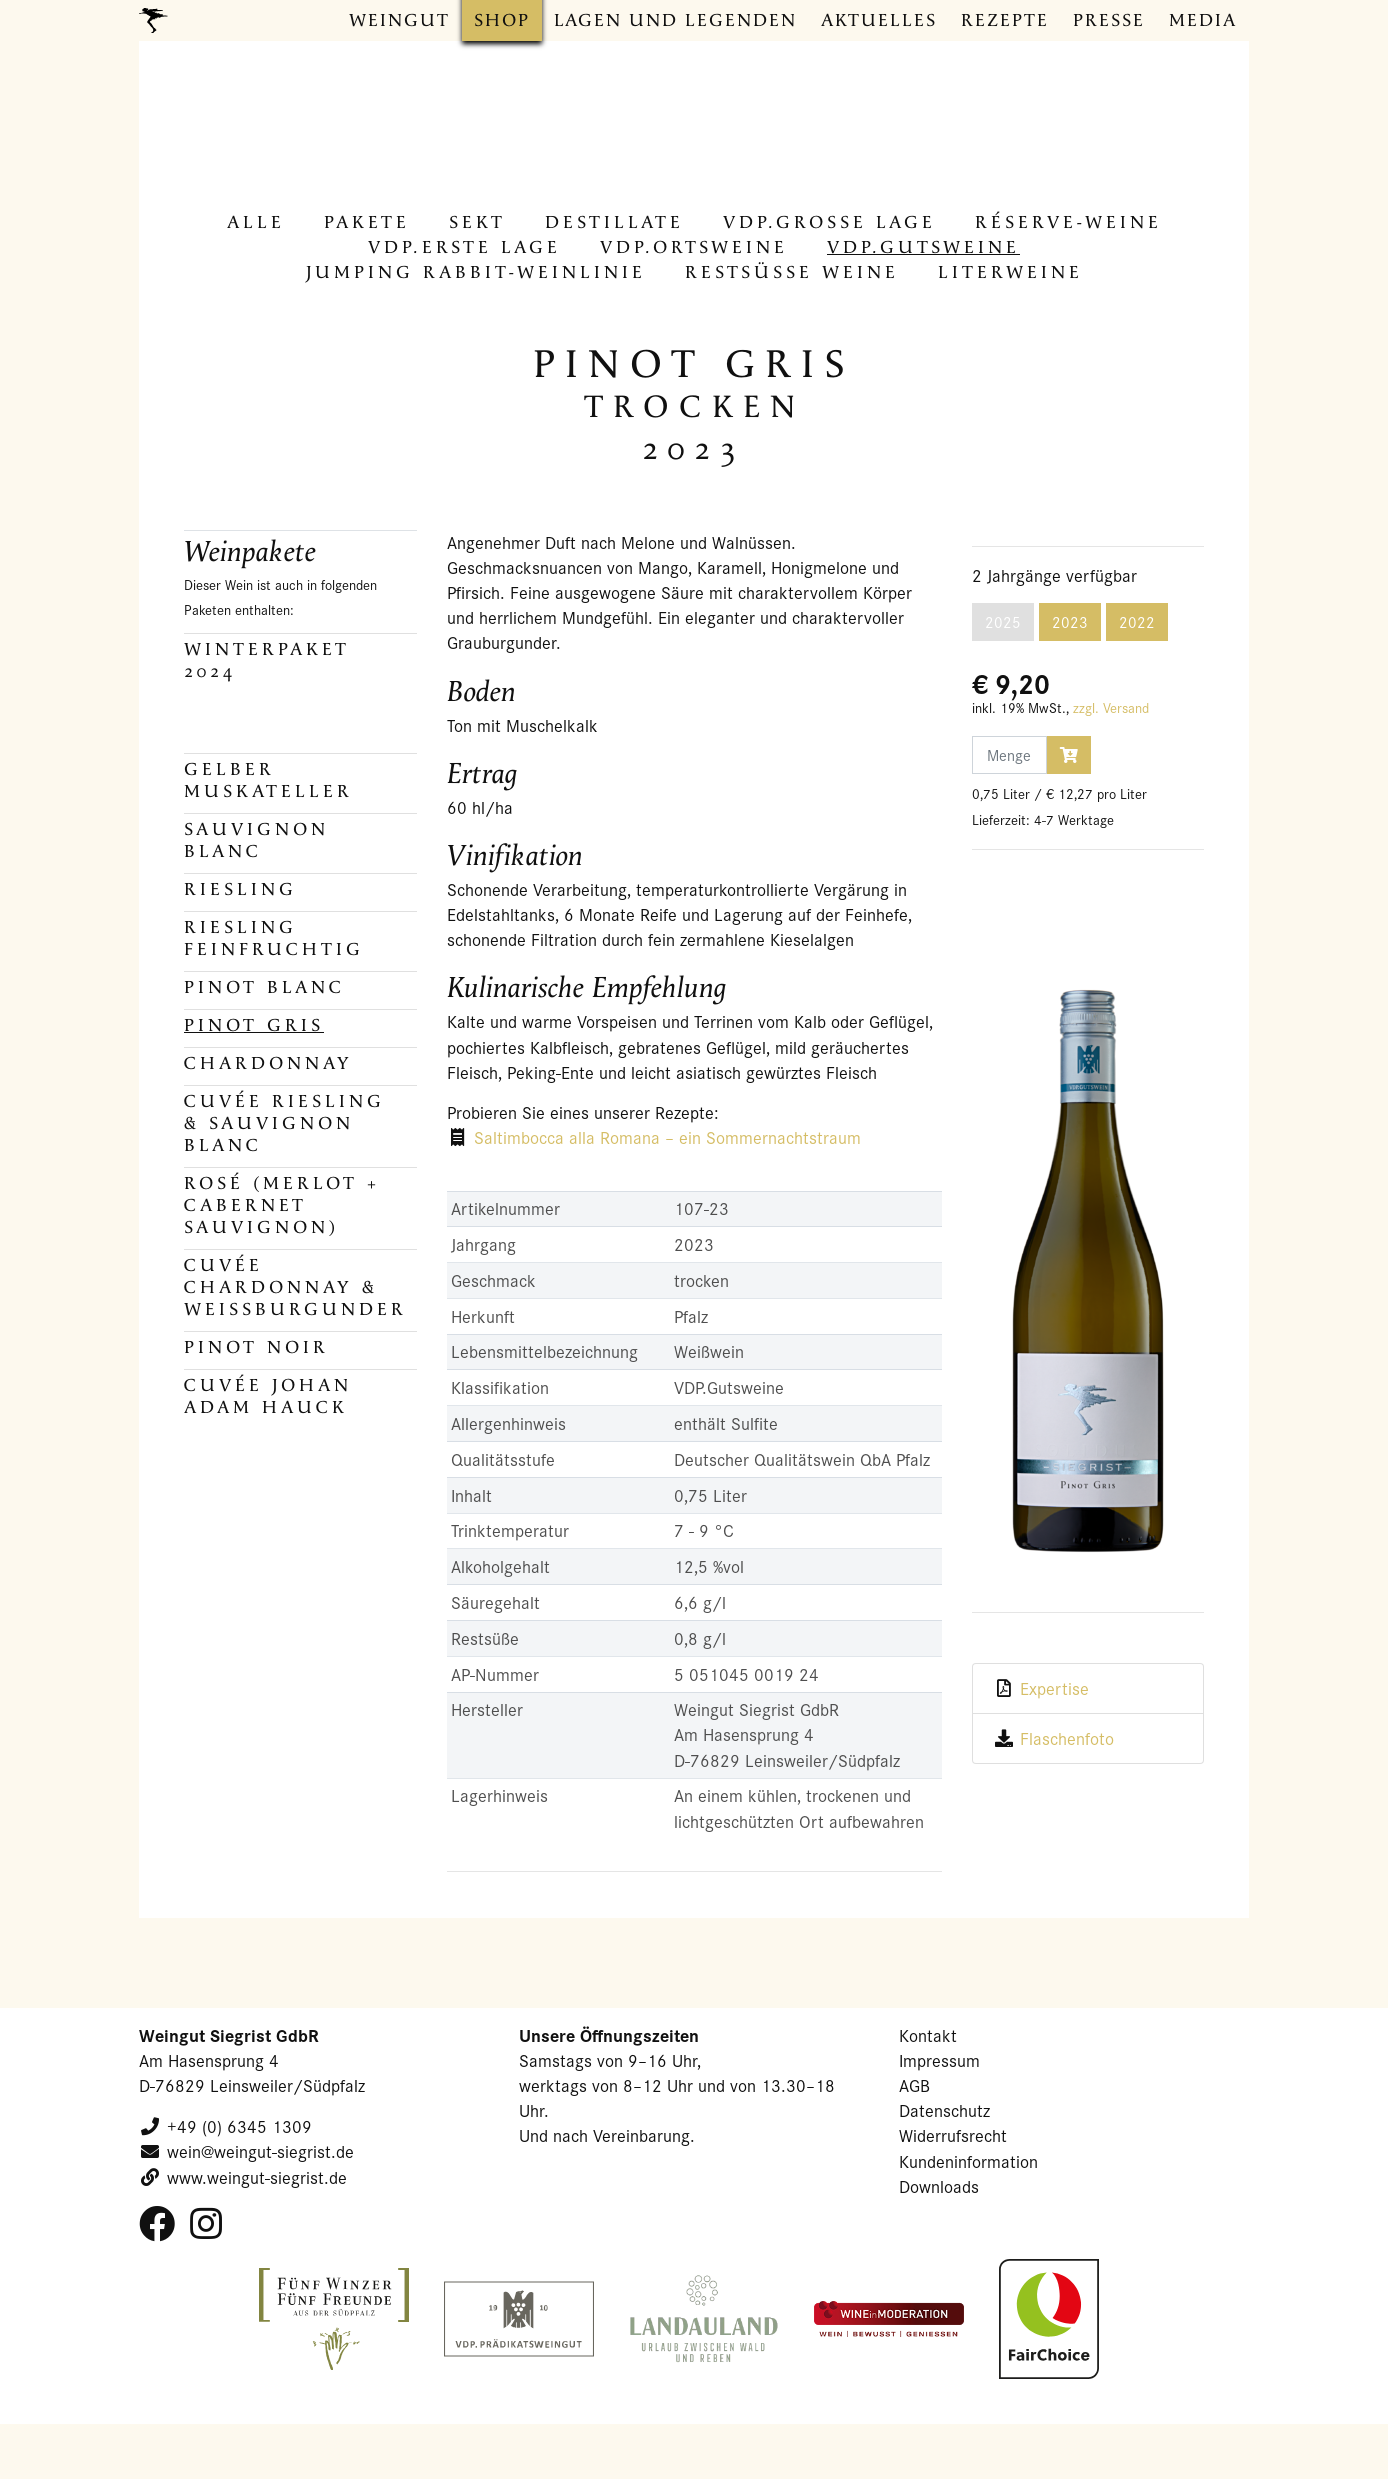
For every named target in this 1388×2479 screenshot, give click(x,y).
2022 (1137, 622)
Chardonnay (268, 1063)
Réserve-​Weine (1068, 222)
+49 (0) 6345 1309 (239, 2126)
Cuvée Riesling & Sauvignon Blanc (284, 1123)
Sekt (477, 222)
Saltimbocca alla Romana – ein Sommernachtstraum (667, 1137)
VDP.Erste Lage (464, 247)
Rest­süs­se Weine (792, 272)
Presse (1109, 20)
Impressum (939, 2060)
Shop (502, 20)
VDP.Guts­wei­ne (923, 247)
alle (256, 222)
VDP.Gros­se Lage (829, 222)
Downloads (939, 2186)
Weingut (399, 20)
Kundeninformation (968, 2161)
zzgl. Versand (1111, 708)
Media (1203, 20)
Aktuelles (879, 20)
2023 (1070, 622)
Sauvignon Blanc (256, 840)
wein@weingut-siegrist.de (260, 2151)
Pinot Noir (256, 1347)
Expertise (1054, 1688)
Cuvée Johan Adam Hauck (268, 1396)
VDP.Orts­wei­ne (694, 247)
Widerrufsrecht (953, 2135)
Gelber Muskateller (268, 780)
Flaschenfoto (1067, 1738)
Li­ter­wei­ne (1010, 272)
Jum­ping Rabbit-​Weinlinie (476, 272)
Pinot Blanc (264, 987)
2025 (1003, 622)
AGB (914, 2085)
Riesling (240, 889)
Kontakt (928, 2035)
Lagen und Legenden (675, 20)
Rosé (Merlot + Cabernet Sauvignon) (282, 1205)
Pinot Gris (254, 1025)
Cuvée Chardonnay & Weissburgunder (295, 1287)
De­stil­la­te (614, 222)
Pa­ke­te (367, 222)
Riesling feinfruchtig (274, 938)
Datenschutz (944, 2110)
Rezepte (1005, 20)
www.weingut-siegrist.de (257, 2177)
